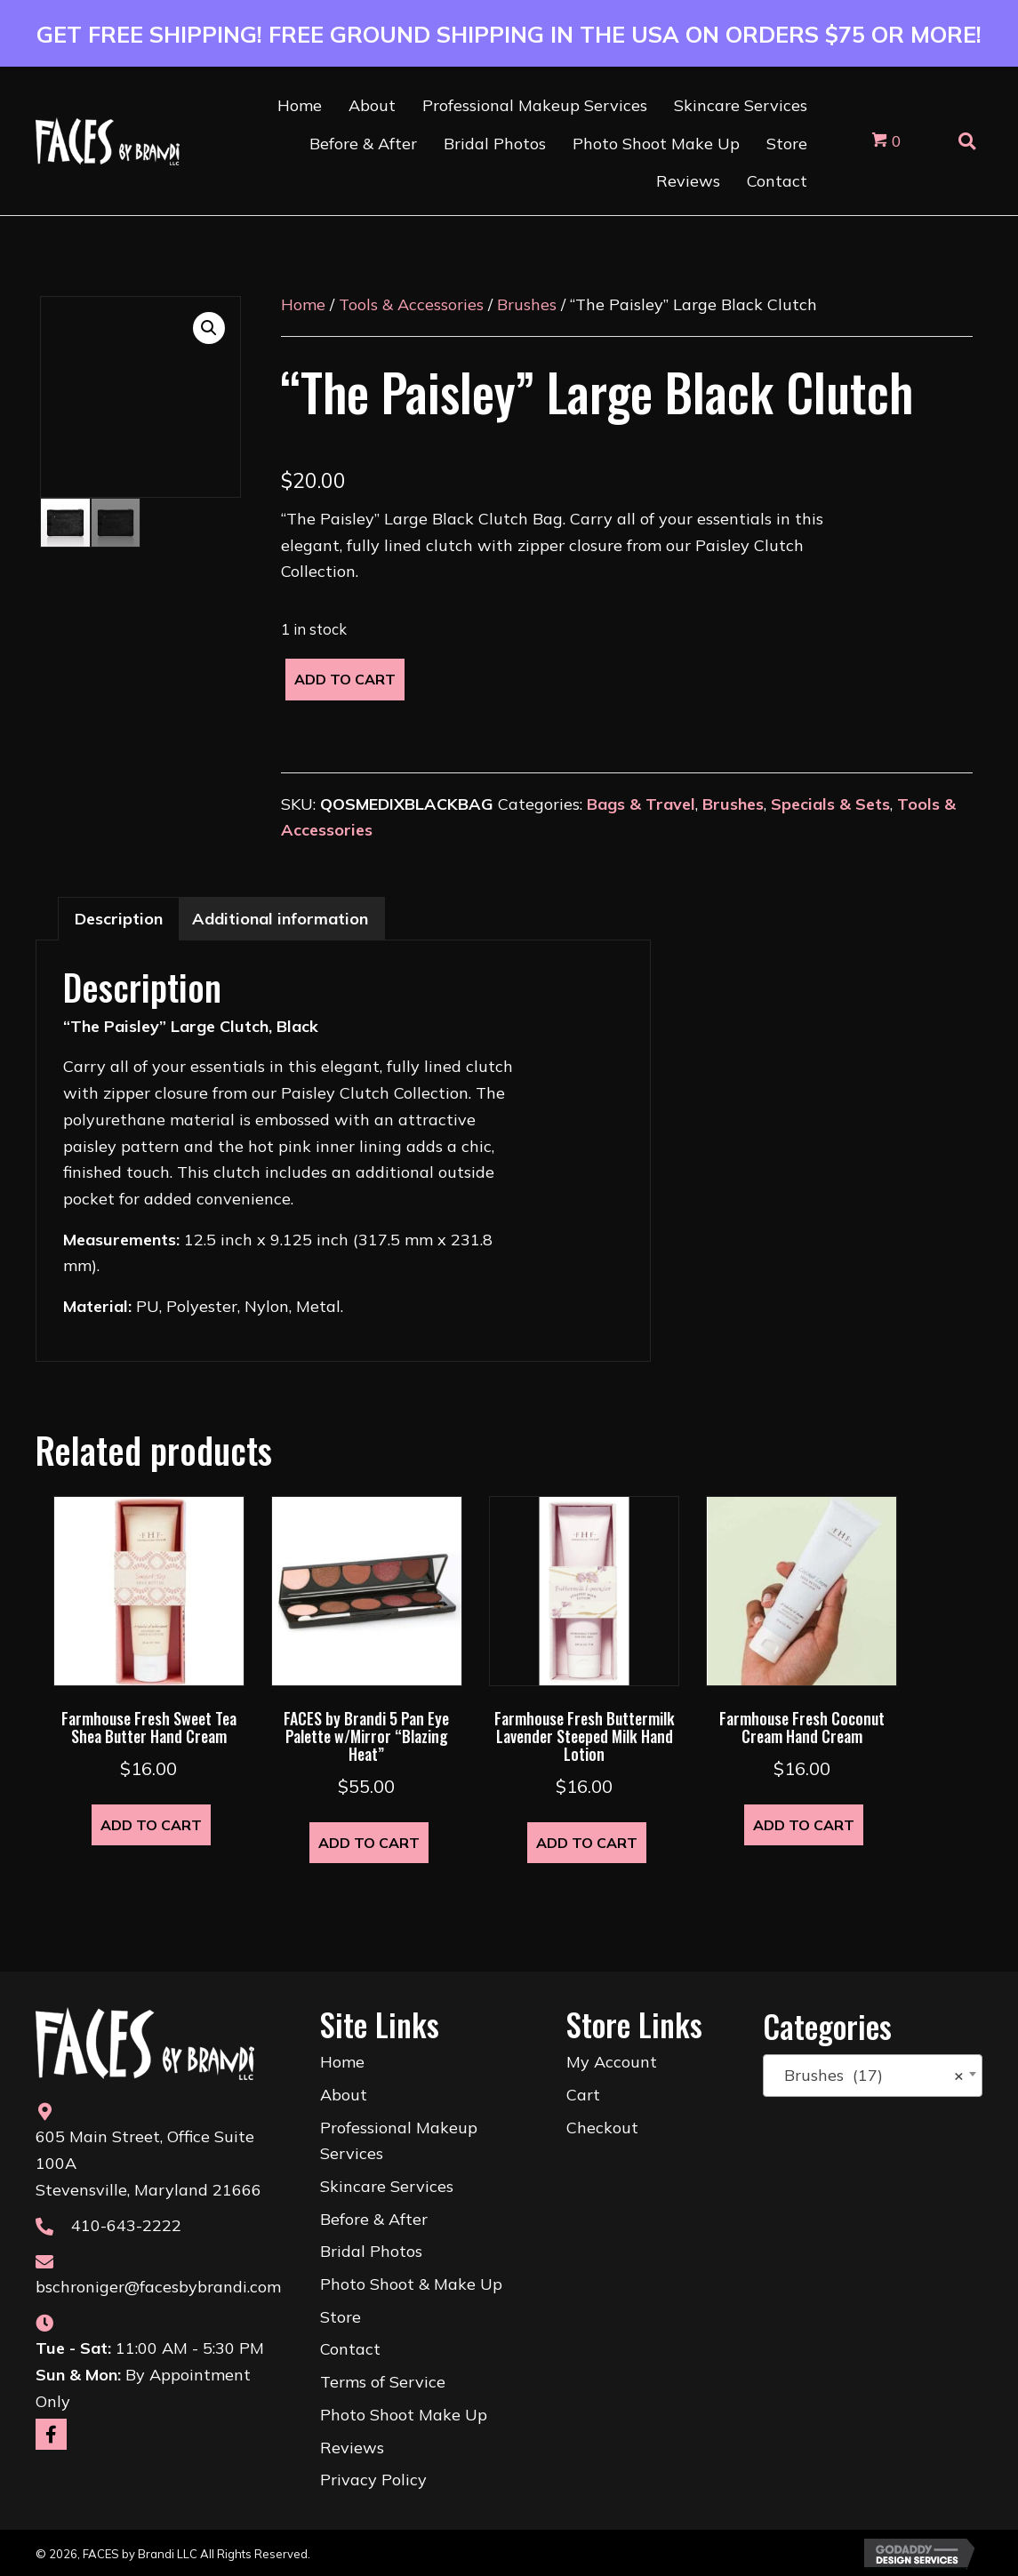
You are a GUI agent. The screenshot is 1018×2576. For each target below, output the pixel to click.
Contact (350, 2349)
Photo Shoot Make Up (403, 2414)
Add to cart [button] (151, 1825)
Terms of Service (382, 2382)
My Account (611, 2062)
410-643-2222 (126, 2225)
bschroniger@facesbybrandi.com (158, 2286)
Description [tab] (119, 918)
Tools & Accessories (411, 304)
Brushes (527, 304)
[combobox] (872, 2075)
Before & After (374, 2219)
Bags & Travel (641, 804)
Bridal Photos (371, 2251)
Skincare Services (386, 2186)
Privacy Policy (373, 2479)
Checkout (602, 2127)
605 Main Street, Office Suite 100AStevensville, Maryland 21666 (148, 2162)
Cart (583, 2094)
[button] (209, 328)
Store (340, 2317)
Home (303, 304)
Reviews (352, 2447)
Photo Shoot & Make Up (411, 2284)
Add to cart (345, 679)
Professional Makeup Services (398, 2140)
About (343, 2094)
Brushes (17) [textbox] (867, 2075)
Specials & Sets (830, 804)
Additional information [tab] (280, 918)
